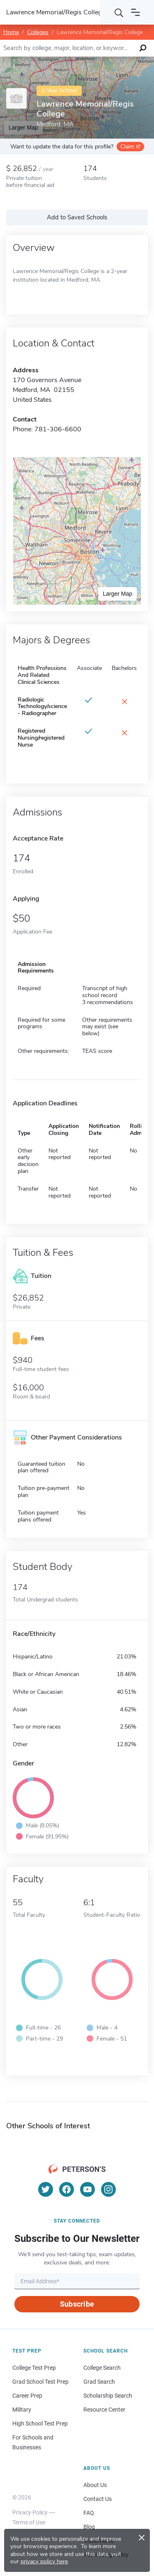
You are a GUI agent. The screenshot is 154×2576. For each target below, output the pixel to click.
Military (21, 2409)
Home (11, 32)
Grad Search (99, 2381)
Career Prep (27, 2395)
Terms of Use (28, 2522)
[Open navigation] (135, 12)
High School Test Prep (40, 2423)
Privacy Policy (30, 2512)
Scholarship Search (107, 2395)
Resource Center (104, 2409)
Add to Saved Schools (77, 217)
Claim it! (130, 146)
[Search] (119, 12)
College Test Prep (34, 2367)
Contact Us (97, 2499)
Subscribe (77, 2304)
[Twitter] (45, 2189)
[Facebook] (66, 2189)
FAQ (88, 2513)
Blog (89, 2527)
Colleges (37, 32)
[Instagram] (108, 2189)
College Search (102, 2367)
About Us (95, 2485)
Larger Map (117, 593)
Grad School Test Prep (40, 2381)
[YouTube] (87, 2189)
